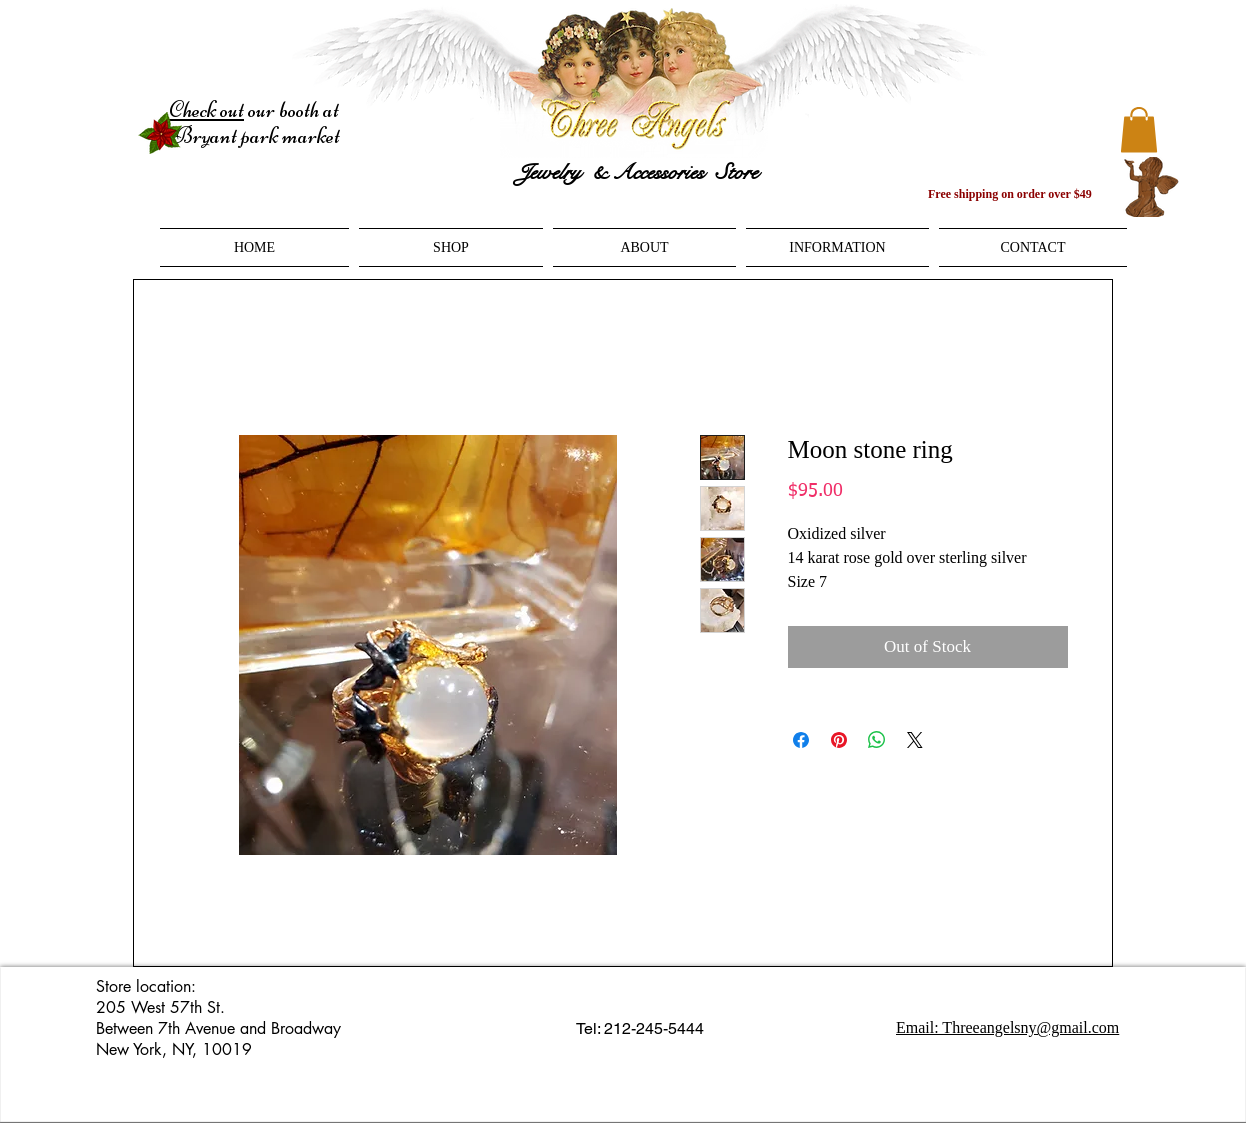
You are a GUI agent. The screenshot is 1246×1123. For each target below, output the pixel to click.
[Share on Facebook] (801, 740)
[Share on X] (915, 740)
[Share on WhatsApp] (877, 740)
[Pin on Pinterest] (839, 740)
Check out (206, 110)
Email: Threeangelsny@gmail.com (1007, 1027)
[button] (1139, 129)
